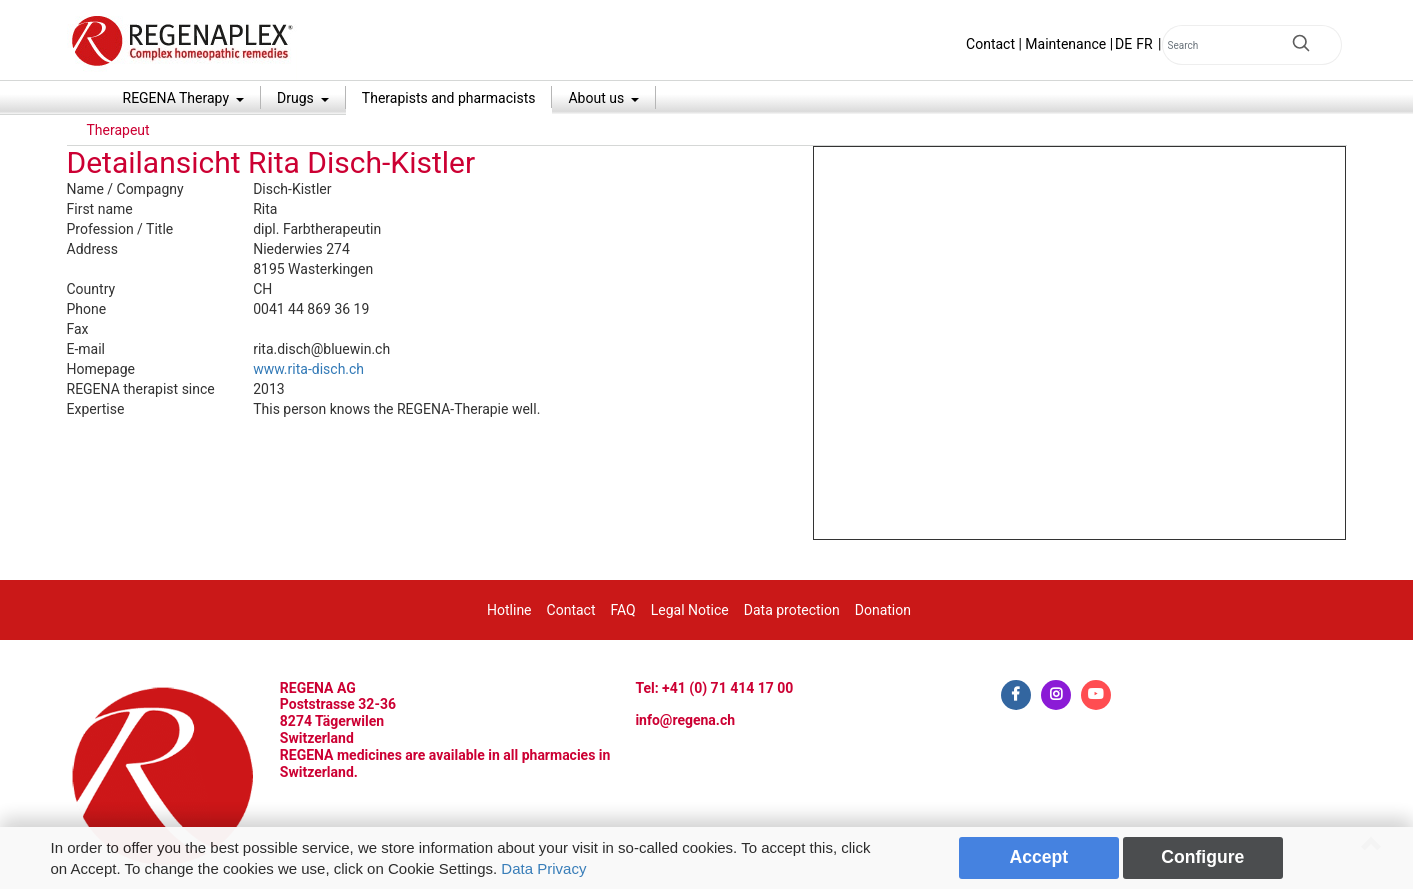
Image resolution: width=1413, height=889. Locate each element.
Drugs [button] (297, 98)
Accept (1039, 857)
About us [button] (597, 98)
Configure (1202, 857)
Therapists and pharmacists (449, 98)
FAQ (622, 610)
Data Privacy (543, 868)
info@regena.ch (685, 720)
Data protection (792, 610)
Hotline (509, 610)
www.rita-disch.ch (308, 369)
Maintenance (1065, 44)
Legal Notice (690, 610)
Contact (990, 44)
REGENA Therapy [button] (178, 98)
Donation (883, 610)
